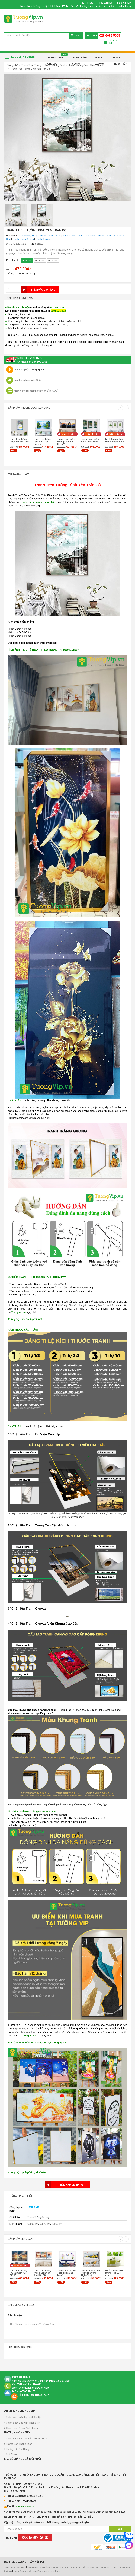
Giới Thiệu (11, 2454)
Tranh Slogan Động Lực (54, 58)
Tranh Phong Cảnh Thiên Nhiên (86, 65)
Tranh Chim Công (21, 2571)
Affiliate (87, 2)
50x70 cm (53, 260)
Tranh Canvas (99, 58)
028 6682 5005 (109, 35)
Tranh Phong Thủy (120, 58)
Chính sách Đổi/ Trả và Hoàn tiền (23, 2417)
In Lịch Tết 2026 (51, 6)
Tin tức (69, 6)
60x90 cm (40, 260)
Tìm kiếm (76, 35)
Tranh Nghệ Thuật (28, 235)
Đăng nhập (124, 2)
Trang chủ (12, 65)
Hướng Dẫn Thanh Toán (19, 2443)
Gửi (120, 2528)
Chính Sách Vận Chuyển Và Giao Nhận (26, 2438)
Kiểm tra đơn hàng (121, 6)
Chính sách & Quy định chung (22, 2428)
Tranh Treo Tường (30, 6)
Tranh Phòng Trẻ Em (74, 2567)
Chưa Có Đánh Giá (16, 244)
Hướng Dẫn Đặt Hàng (17, 2449)
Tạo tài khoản (105, 2)
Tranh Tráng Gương (79, 58)
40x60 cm (27, 260)
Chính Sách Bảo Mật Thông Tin (23, 2422)
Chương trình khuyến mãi (92, 6)
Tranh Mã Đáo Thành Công (97, 2567)
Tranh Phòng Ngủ (55, 2567)
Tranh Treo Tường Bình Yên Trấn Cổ (30, 68)
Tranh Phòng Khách (36, 2567)
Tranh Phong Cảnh (50, 235)
